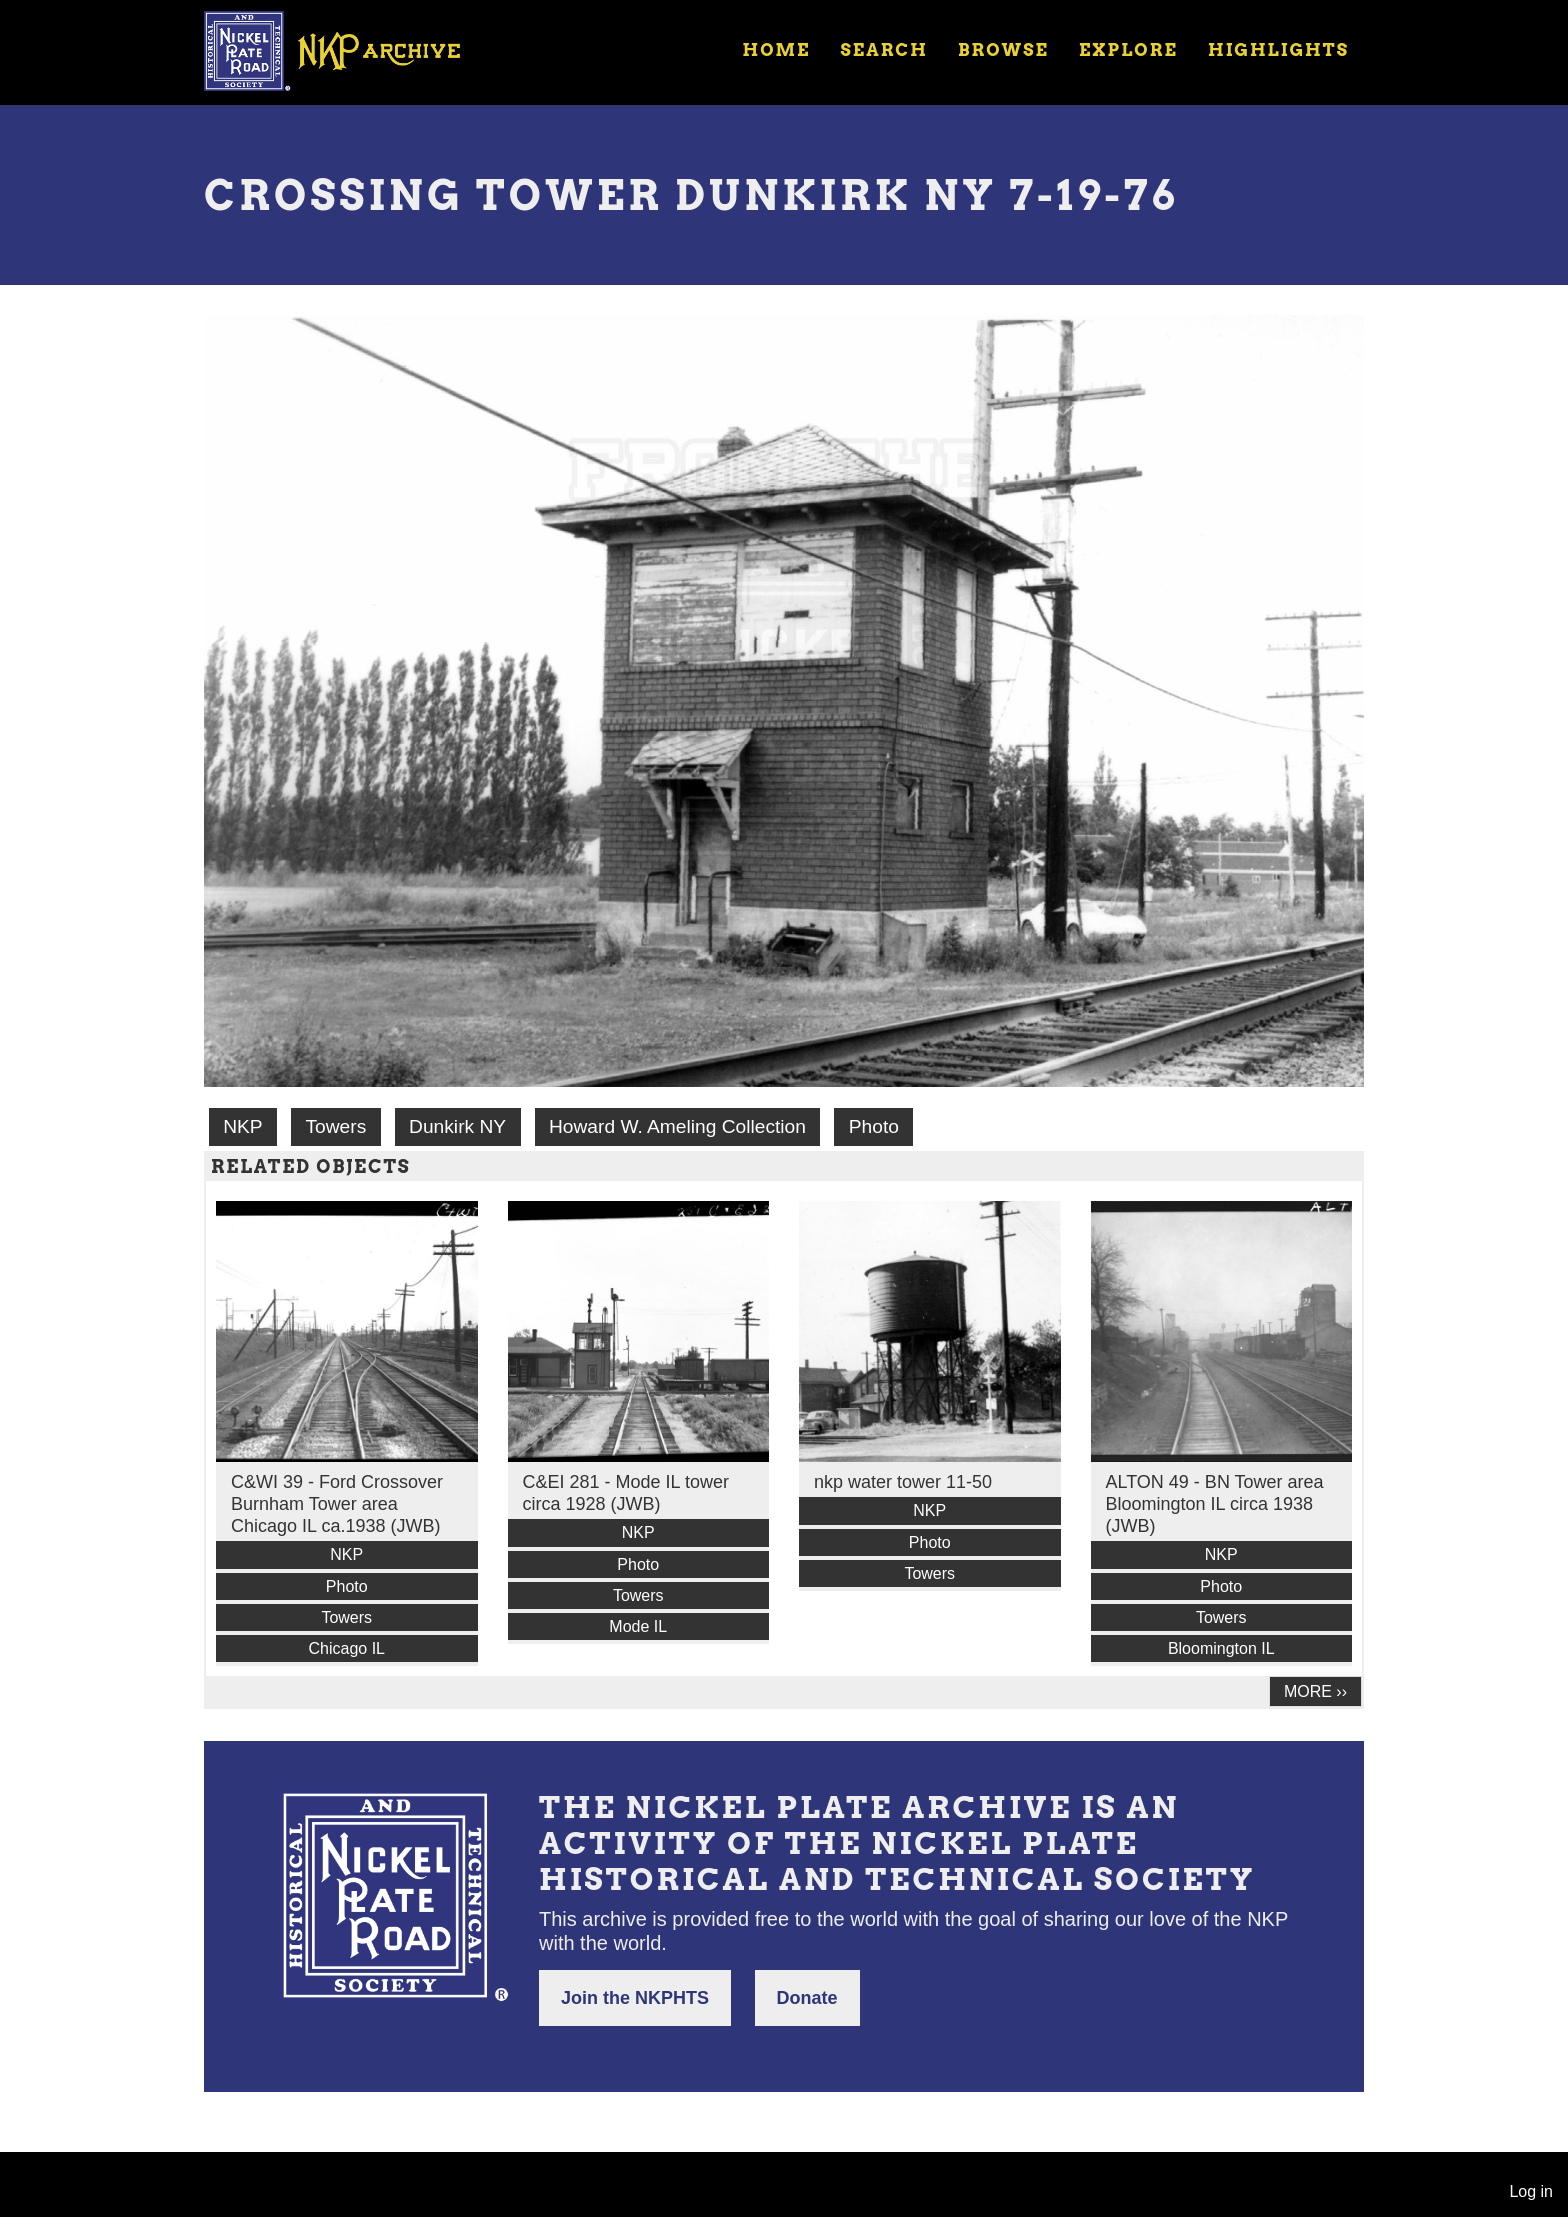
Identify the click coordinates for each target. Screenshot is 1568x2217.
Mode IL (638, 1626)
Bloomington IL (1221, 1648)
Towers (335, 1126)
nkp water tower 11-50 (903, 1482)
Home (776, 50)
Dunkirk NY (457, 1126)
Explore (1128, 50)
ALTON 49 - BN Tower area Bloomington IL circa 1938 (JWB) (1215, 1504)
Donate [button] (807, 1998)
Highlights (1278, 50)
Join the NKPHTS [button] (635, 1998)
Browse (1003, 50)
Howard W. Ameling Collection (677, 1126)
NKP (242, 1126)
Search (884, 50)
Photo (874, 1126)
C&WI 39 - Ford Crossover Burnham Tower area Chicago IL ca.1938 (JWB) (337, 1504)
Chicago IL (347, 1648)
